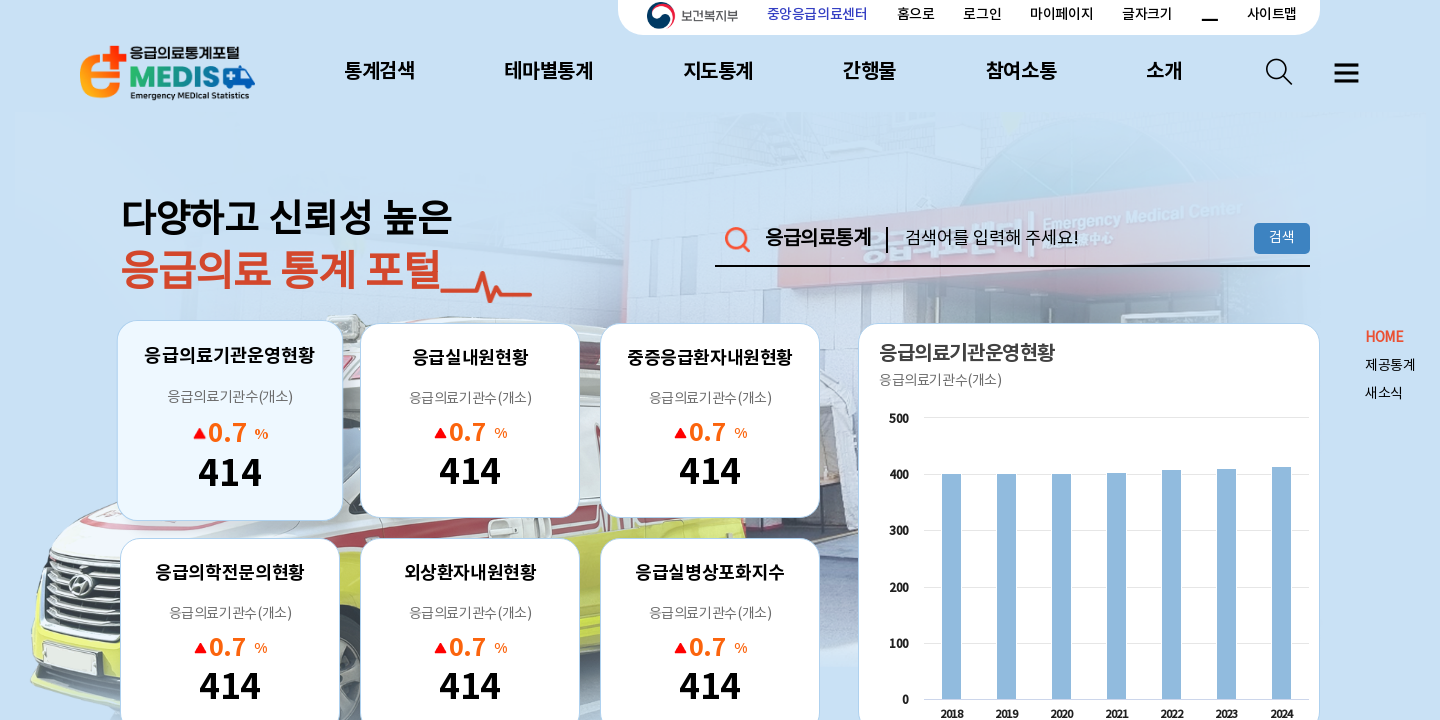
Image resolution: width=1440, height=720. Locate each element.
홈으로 (916, 14)
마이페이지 (1061, 14)
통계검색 (379, 72)
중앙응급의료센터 (817, 14)
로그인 (982, 14)
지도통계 (718, 72)
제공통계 (1390, 366)
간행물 (869, 72)
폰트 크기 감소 (1209, 15)
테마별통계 (548, 72)
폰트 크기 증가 (1185, 15)
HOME (1384, 338)
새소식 (1384, 394)
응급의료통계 (818, 239)
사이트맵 (1272, 14)
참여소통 (1021, 72)
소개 (1163, 72)
